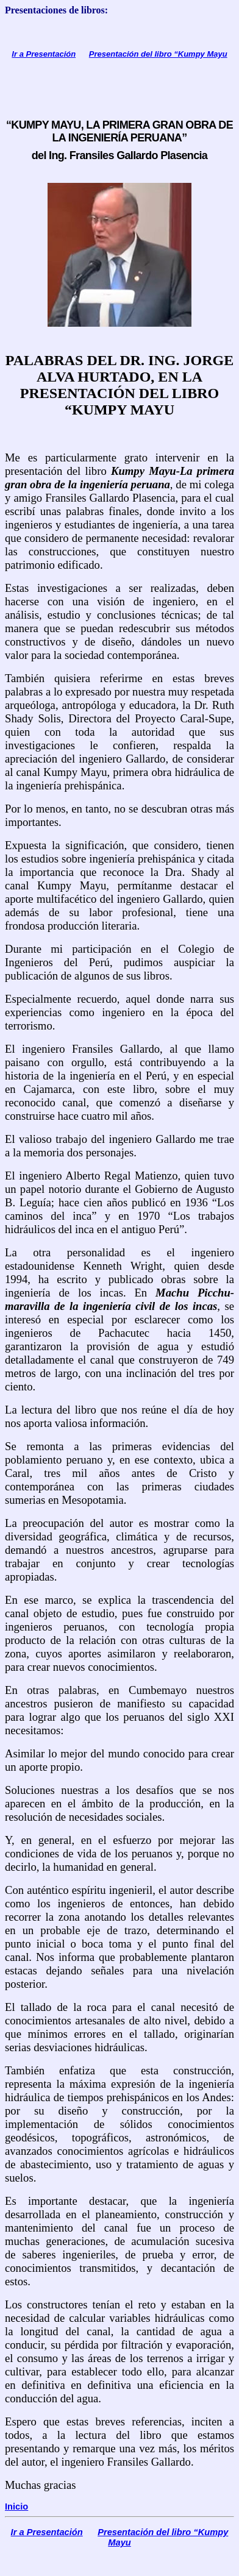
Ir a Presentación (44, 54)
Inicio (16, 2506)
